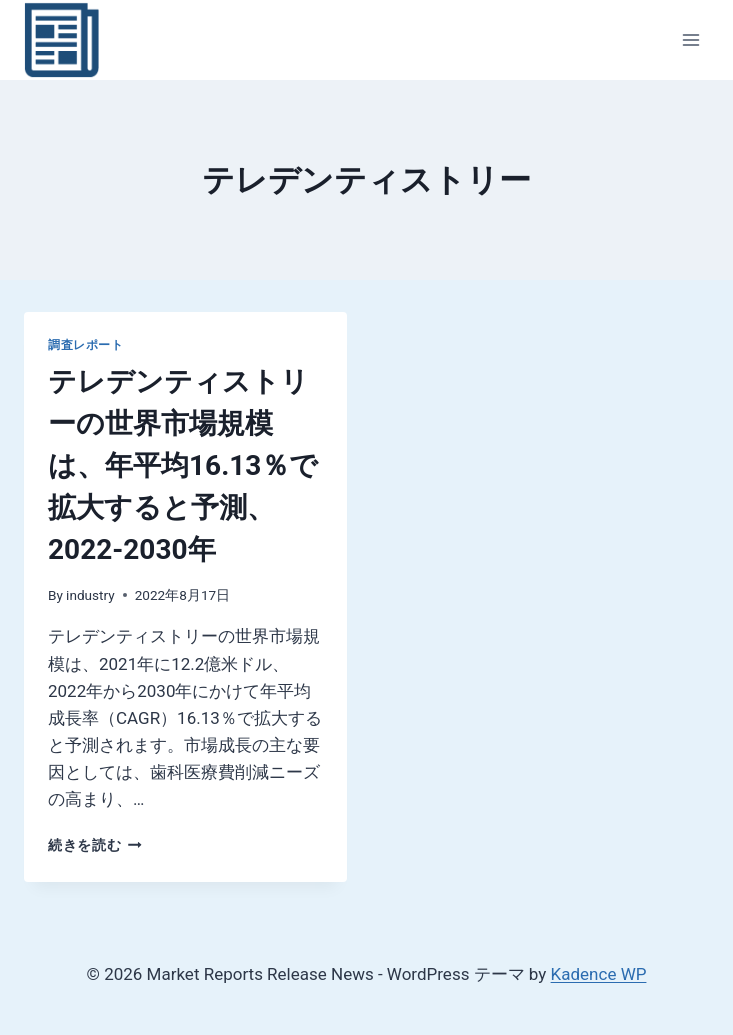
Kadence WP (599, 974)
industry (90, 595)
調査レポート (86, 345)
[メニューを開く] (690, 39)
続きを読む (95, 845)
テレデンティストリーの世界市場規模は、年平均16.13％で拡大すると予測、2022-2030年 (183, 465)
